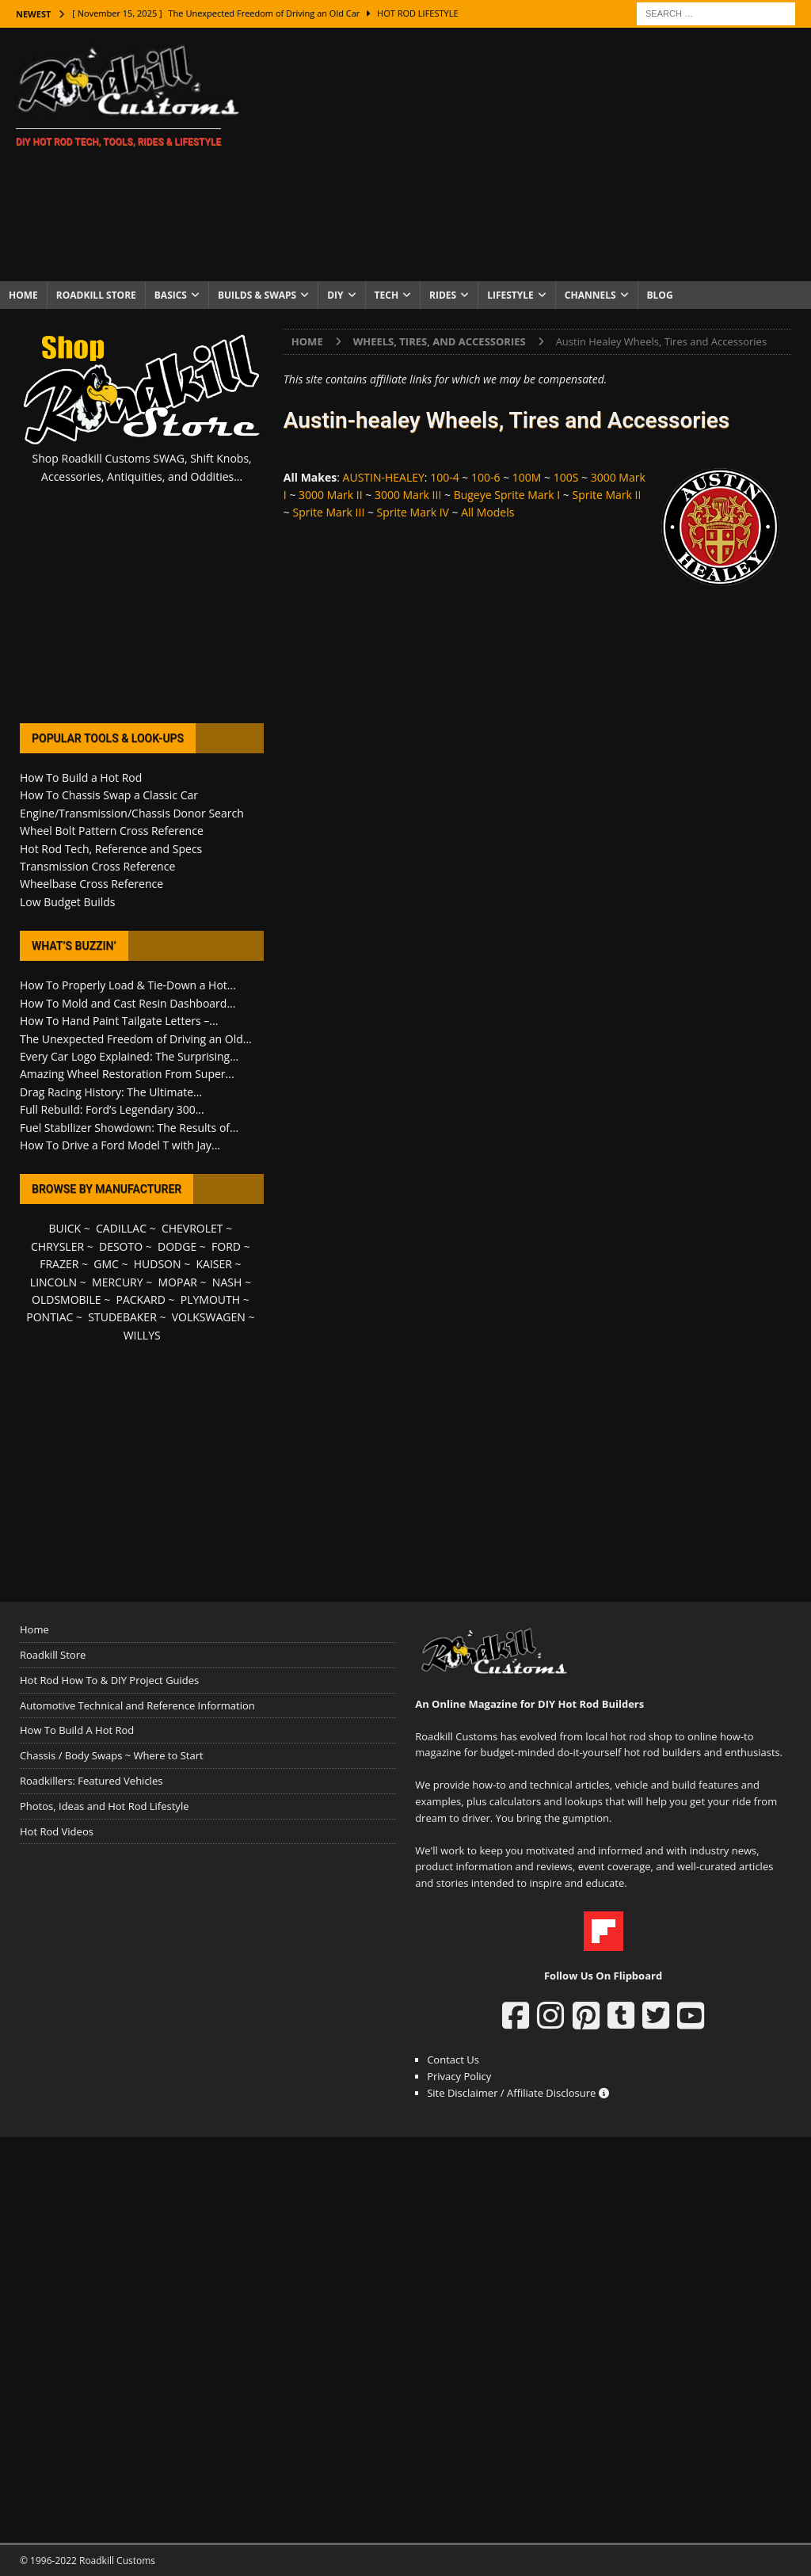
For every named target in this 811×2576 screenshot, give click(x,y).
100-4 (444, 477)
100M (527, 477)
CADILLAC (121, 1228)
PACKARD (141, 1299)
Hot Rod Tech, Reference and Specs (111, 848)
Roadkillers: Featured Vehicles (91, 1781)
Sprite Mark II (607, 494)
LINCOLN (53, 1282)
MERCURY (117, 1282)
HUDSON (157, 1263)
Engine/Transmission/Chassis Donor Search (132, 813)
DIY (335, 295)
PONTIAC (49, 1316)
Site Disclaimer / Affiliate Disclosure (518, 2093)
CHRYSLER (57, 1246)
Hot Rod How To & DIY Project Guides (109, 1680)
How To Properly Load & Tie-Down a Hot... (128, 985)
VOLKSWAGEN (209, 1316)
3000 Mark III (408, 494)
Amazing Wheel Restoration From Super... (127, 1073)
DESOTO (121, 1246)
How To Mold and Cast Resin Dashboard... (127, 1003)
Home (23, 295)
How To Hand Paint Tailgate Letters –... (119, 1020)
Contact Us (453, 2059)
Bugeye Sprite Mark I (507, 494)
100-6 (486, 477)
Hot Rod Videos (56, 1831)
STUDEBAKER (122, 1316)
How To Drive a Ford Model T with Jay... (120, 1145)
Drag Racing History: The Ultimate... (111, 1091)
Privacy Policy (459, 2076)
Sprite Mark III (328, 512)
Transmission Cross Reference (97, 866)
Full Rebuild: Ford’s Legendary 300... (112, 1109)
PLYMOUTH (210, 1299)
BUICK (65, 1228)
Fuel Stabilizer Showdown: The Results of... (129, 1127)
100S (566, 477)
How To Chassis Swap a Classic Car (109, 794)
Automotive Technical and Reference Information (137, 1705)
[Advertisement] (536, 154)
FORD (226, 1246)
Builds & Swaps (257, 295)
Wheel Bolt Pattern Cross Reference (112, 830)
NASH (227, 1282)
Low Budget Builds (67, 901)
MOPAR (177, 1282)
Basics (170, 295)
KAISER (213, 1263)
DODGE (177, 1246)
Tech (387, 295)
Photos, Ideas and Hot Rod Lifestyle (104, 1806)
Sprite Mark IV (413, 512)
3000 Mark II (331, 494)
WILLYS (142, 1335)
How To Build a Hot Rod (81, 777)
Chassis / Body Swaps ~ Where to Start (112, 1755)
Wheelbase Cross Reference (91, 883)
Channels (590, 295)
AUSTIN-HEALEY (384, 477)
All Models (487, 512)
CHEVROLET (192, 1228)
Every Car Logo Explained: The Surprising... (129, 1056)
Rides (442, 295)
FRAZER (59, 1263)
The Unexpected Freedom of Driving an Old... (136, 1038)
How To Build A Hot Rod (77, 1730)
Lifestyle (510, 295)
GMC (106, 1263)
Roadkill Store (96, 295)
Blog (660, 295)
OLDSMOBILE (66, 1299)
